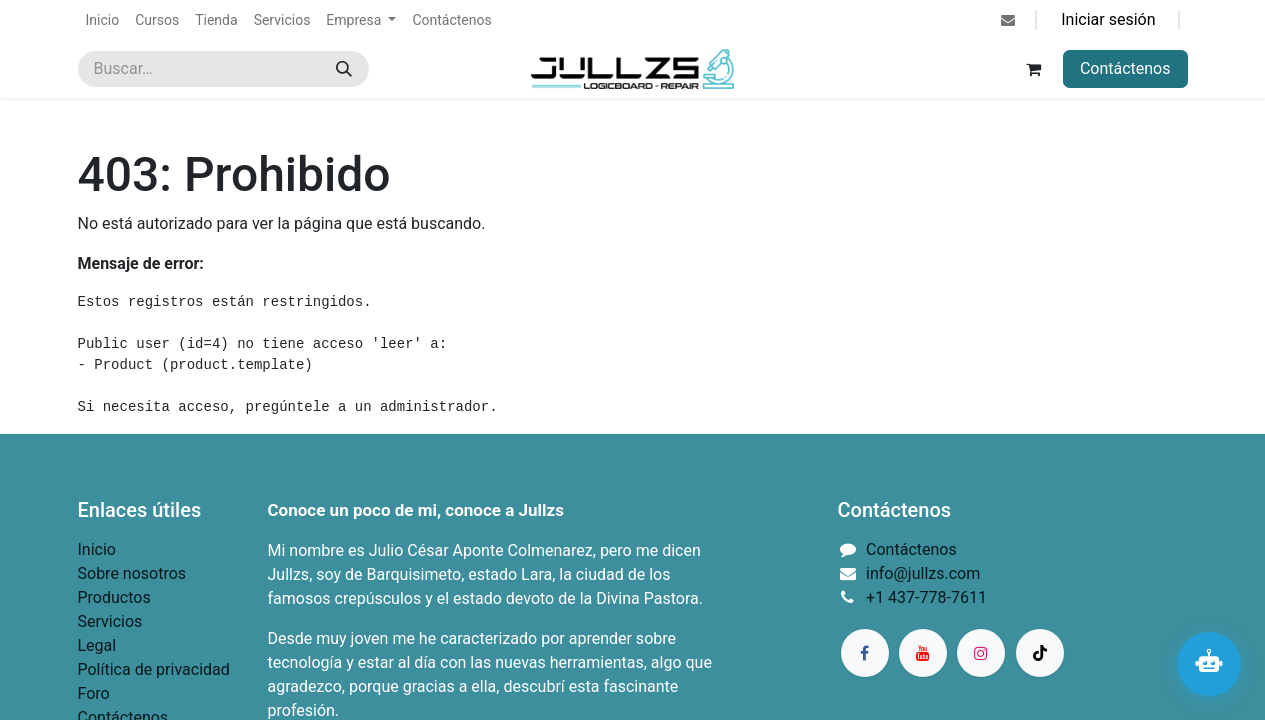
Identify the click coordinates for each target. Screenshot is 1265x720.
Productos (114, 597)
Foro (94, 693)
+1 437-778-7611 (926, 597)
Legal (97, 645)
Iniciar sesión (1108, 19)
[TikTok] (1040, 653)
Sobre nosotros (132, 573)
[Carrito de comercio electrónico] (1034, 69)
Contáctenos (1125, 68)
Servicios (110, 621)
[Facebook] (865, 653)
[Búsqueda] (344, 69)
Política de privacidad (154, 669)
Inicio (97, 549)
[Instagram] (981, 653)
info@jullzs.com (923, 573)
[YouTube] (923, 653)
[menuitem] (103, 20)
